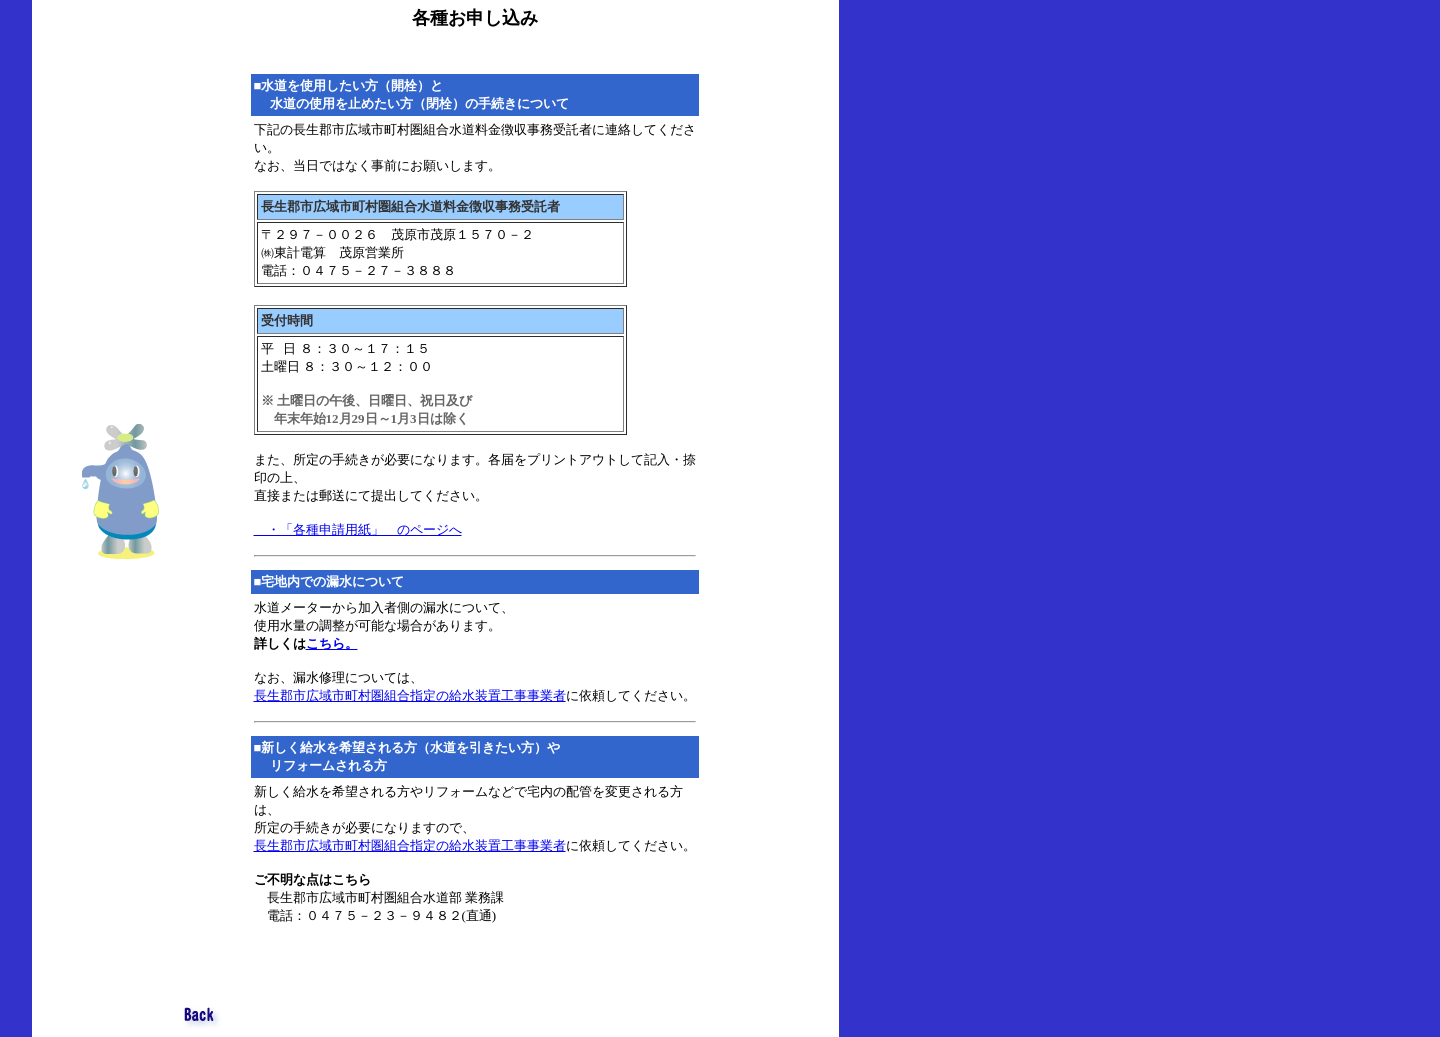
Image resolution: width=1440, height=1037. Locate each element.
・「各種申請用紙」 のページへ (358, 529)
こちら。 (332, 643)
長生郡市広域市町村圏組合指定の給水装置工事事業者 (410, 695)
